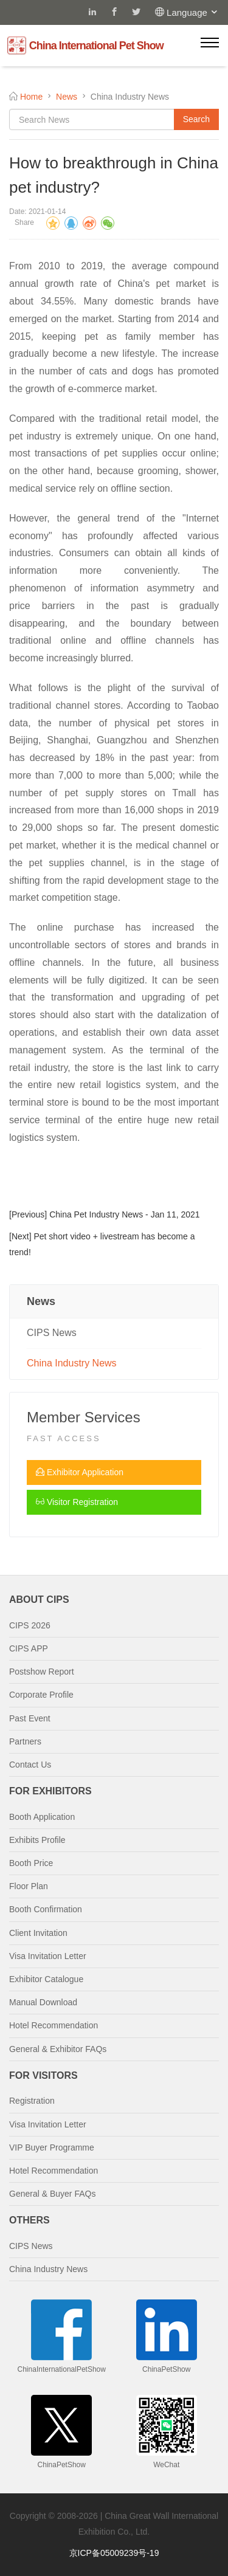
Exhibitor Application (79, 1472)
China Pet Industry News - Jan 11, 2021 (124, 1214)
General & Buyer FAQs (52, 2194)
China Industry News (72, 1363)
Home (31, 97)
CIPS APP (28, 1648)
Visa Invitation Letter (47, 1956)
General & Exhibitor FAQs (57, 2049)
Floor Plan (28, 1886)
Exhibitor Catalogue (46, 1979)
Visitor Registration (77, 1502)
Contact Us (30, 1764)
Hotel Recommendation (53, 2025)
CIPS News (52, 1333)
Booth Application (42, 1817)
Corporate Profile (41, 1695)
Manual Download (43, 2002)
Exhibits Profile (37, 1840)
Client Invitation (38, 1933)
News (66, 97)
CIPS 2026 (29, 1625)
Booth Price (31, 1863)
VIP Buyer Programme (51, 2147)
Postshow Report (41, 1671)
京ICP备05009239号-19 (114, 2553)
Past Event (29, 1718)
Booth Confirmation (45, 1909)
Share (24, 222)
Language (193, 12)
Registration (32, 2101)
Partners (25, 1741)
